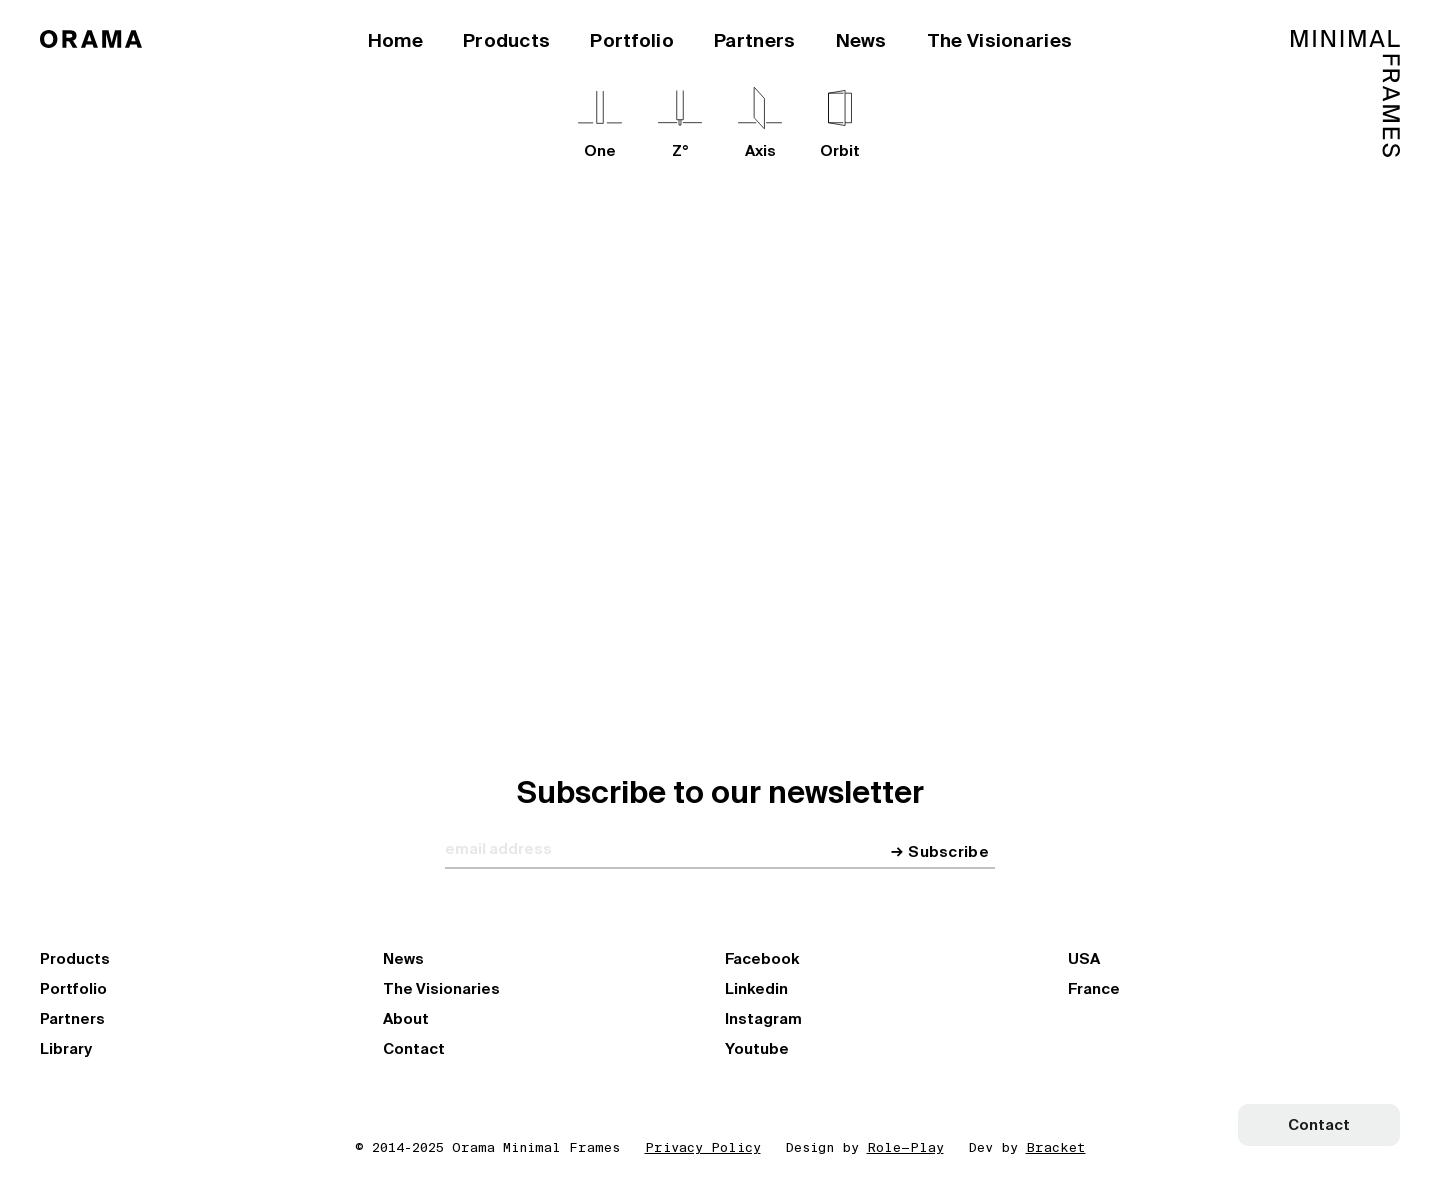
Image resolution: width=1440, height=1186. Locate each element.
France (1094, 989)
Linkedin (756, 989)
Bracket (1056, 1147)
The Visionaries (1000, 41)
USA (1084, 959)
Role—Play (905, 1147)
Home (395, 41)
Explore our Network (638, 491)
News (861, 41)
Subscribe (948, 852)
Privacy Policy (703, 1147)
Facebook (762, 959)
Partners (754, 41)
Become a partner (828, 491)
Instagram (763, 1019)
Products (506, 41)
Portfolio (632, 41)
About (406, 1019)
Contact (414, 1049)
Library (66, 1049)
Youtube (757, 1049)
